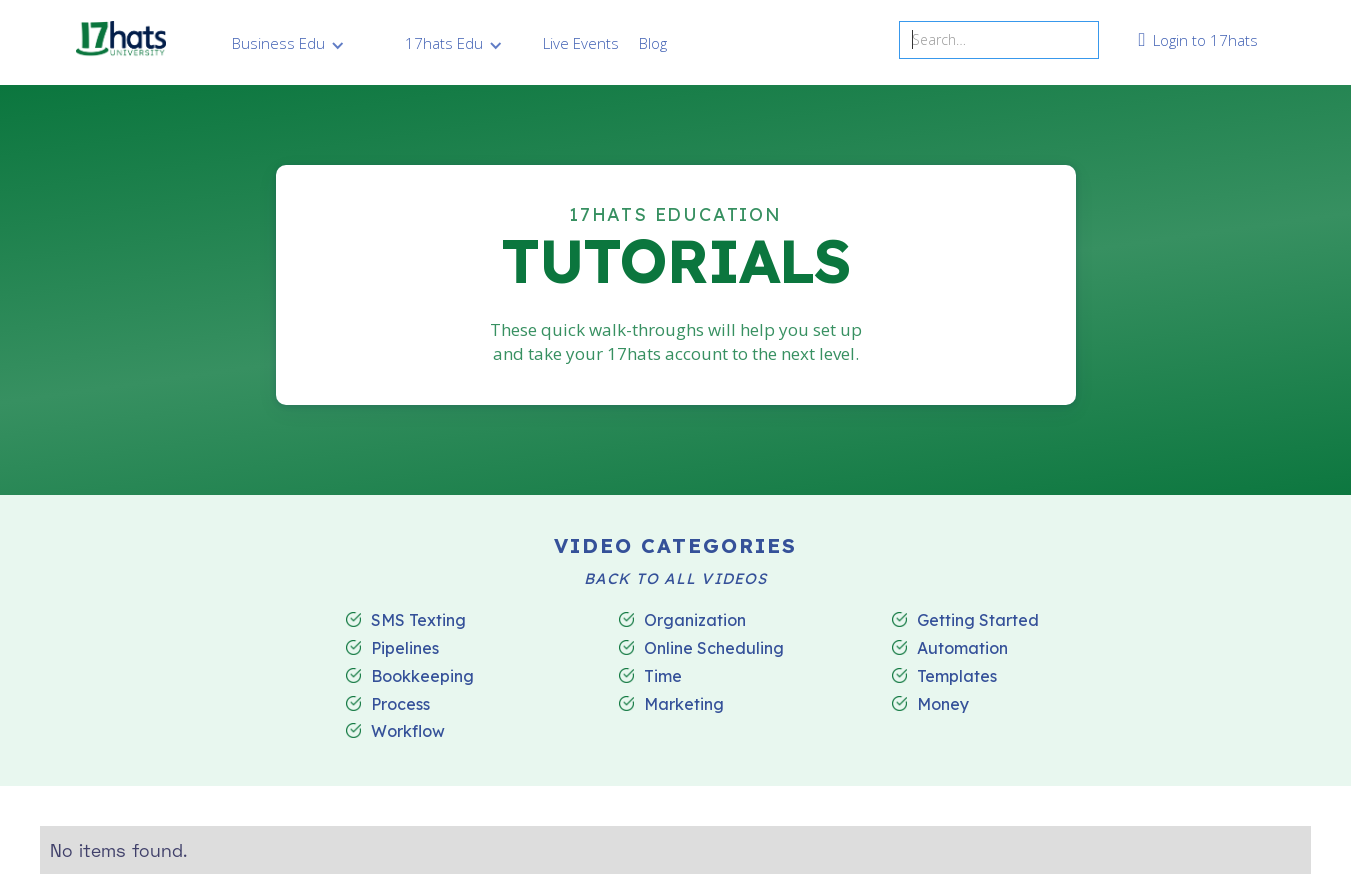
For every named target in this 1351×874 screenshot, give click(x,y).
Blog (653, 43)
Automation (962, 649)
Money (943, 705)
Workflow (408, 732)
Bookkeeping (422, 677)
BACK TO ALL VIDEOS (675, 579)
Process (400, 705)
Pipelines (405, 649)
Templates (957, 677)
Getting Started (978, 621)
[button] (288, 43)
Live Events (581, 43)
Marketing (684, 705)
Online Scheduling (714, 649)
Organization (695, 621)
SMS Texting (418, 621)
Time (663, 677)
